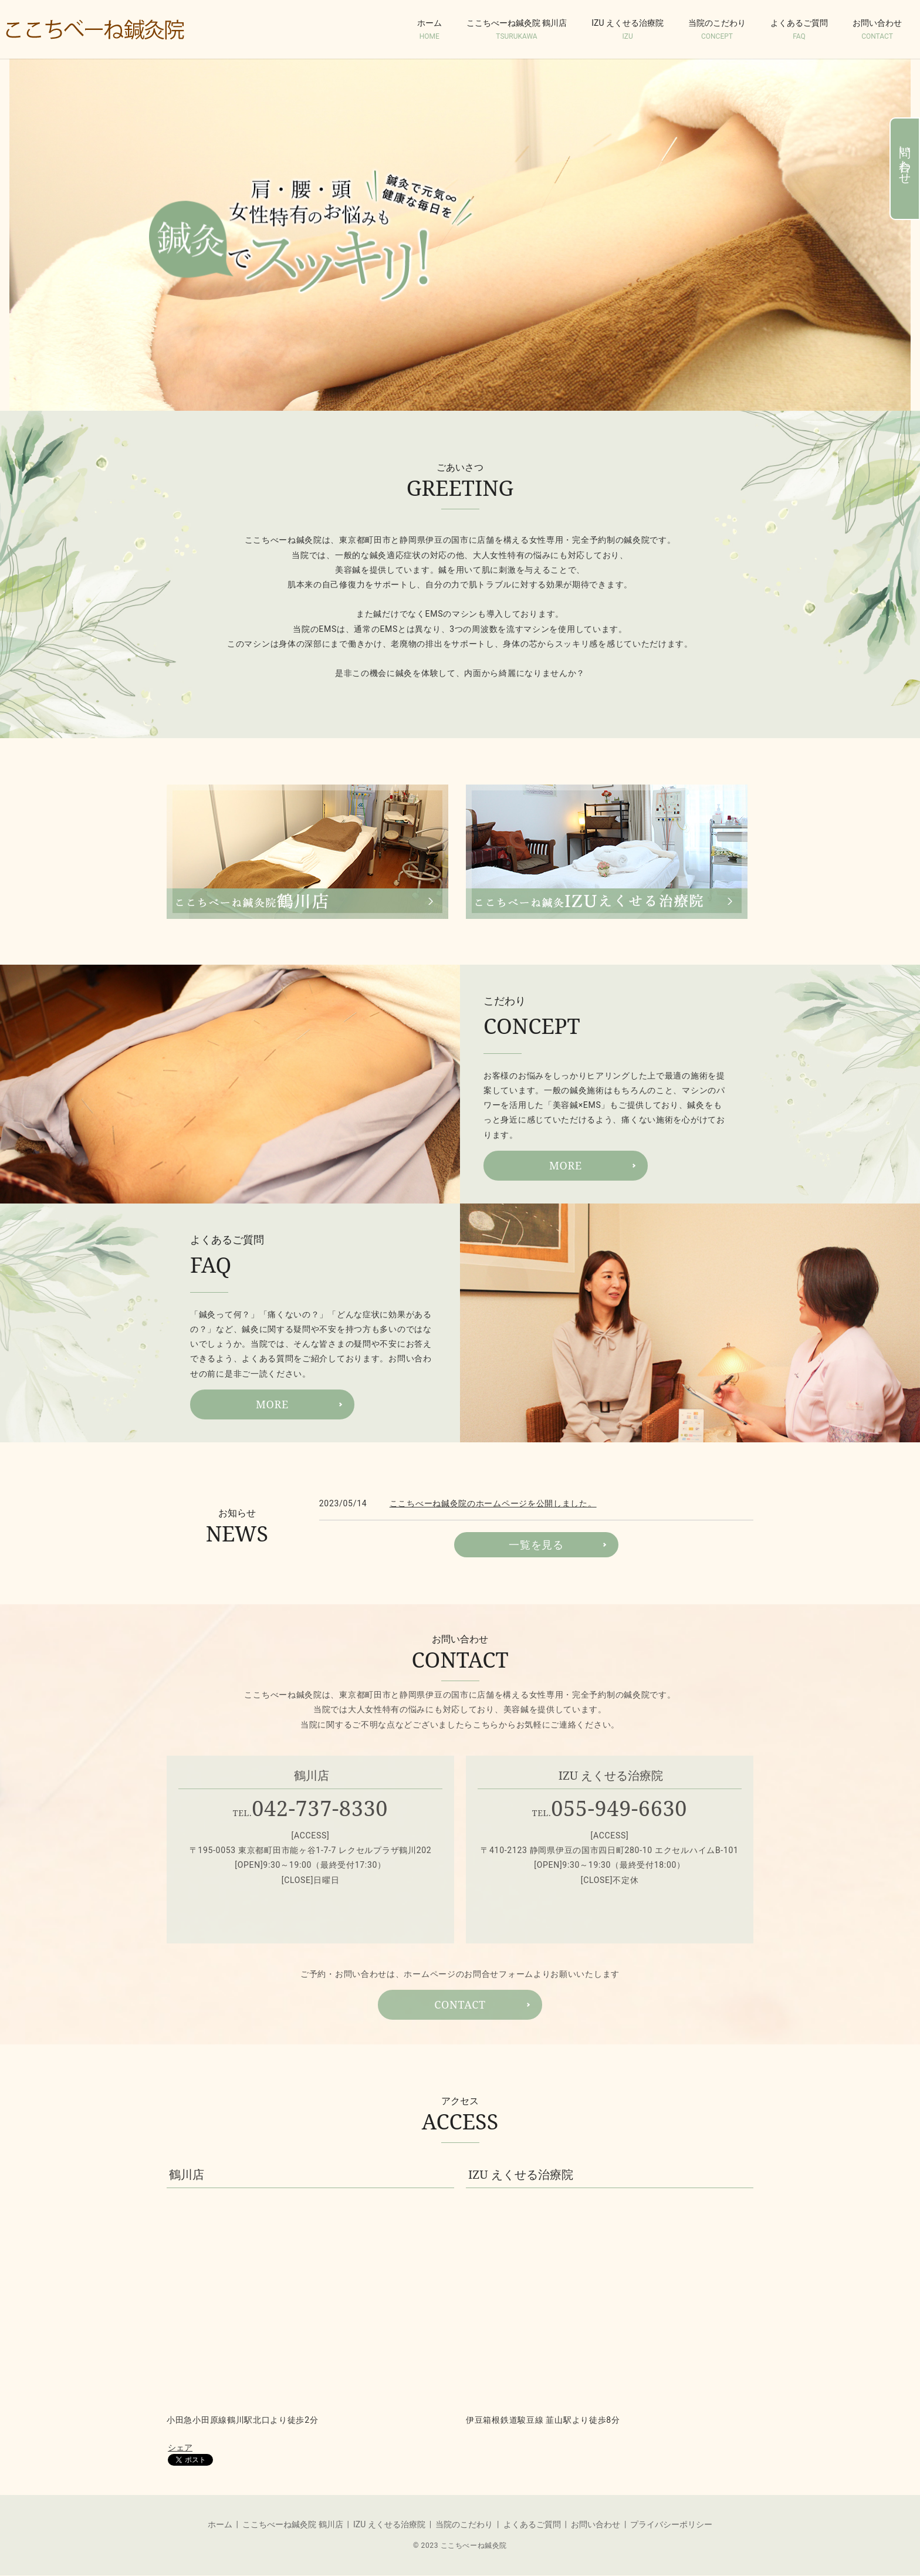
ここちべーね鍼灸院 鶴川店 (516, 29)
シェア (180, 2447)
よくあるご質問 (799, 29)
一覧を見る (536, 1544)
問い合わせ (905, 158)
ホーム (429, 29)
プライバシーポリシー (671, 2524)
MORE (565, 1165)
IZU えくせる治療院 (627, 29)
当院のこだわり (717, 29)
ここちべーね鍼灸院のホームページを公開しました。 (493, 1503)
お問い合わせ (877, 29)
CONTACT (459, 2004)
